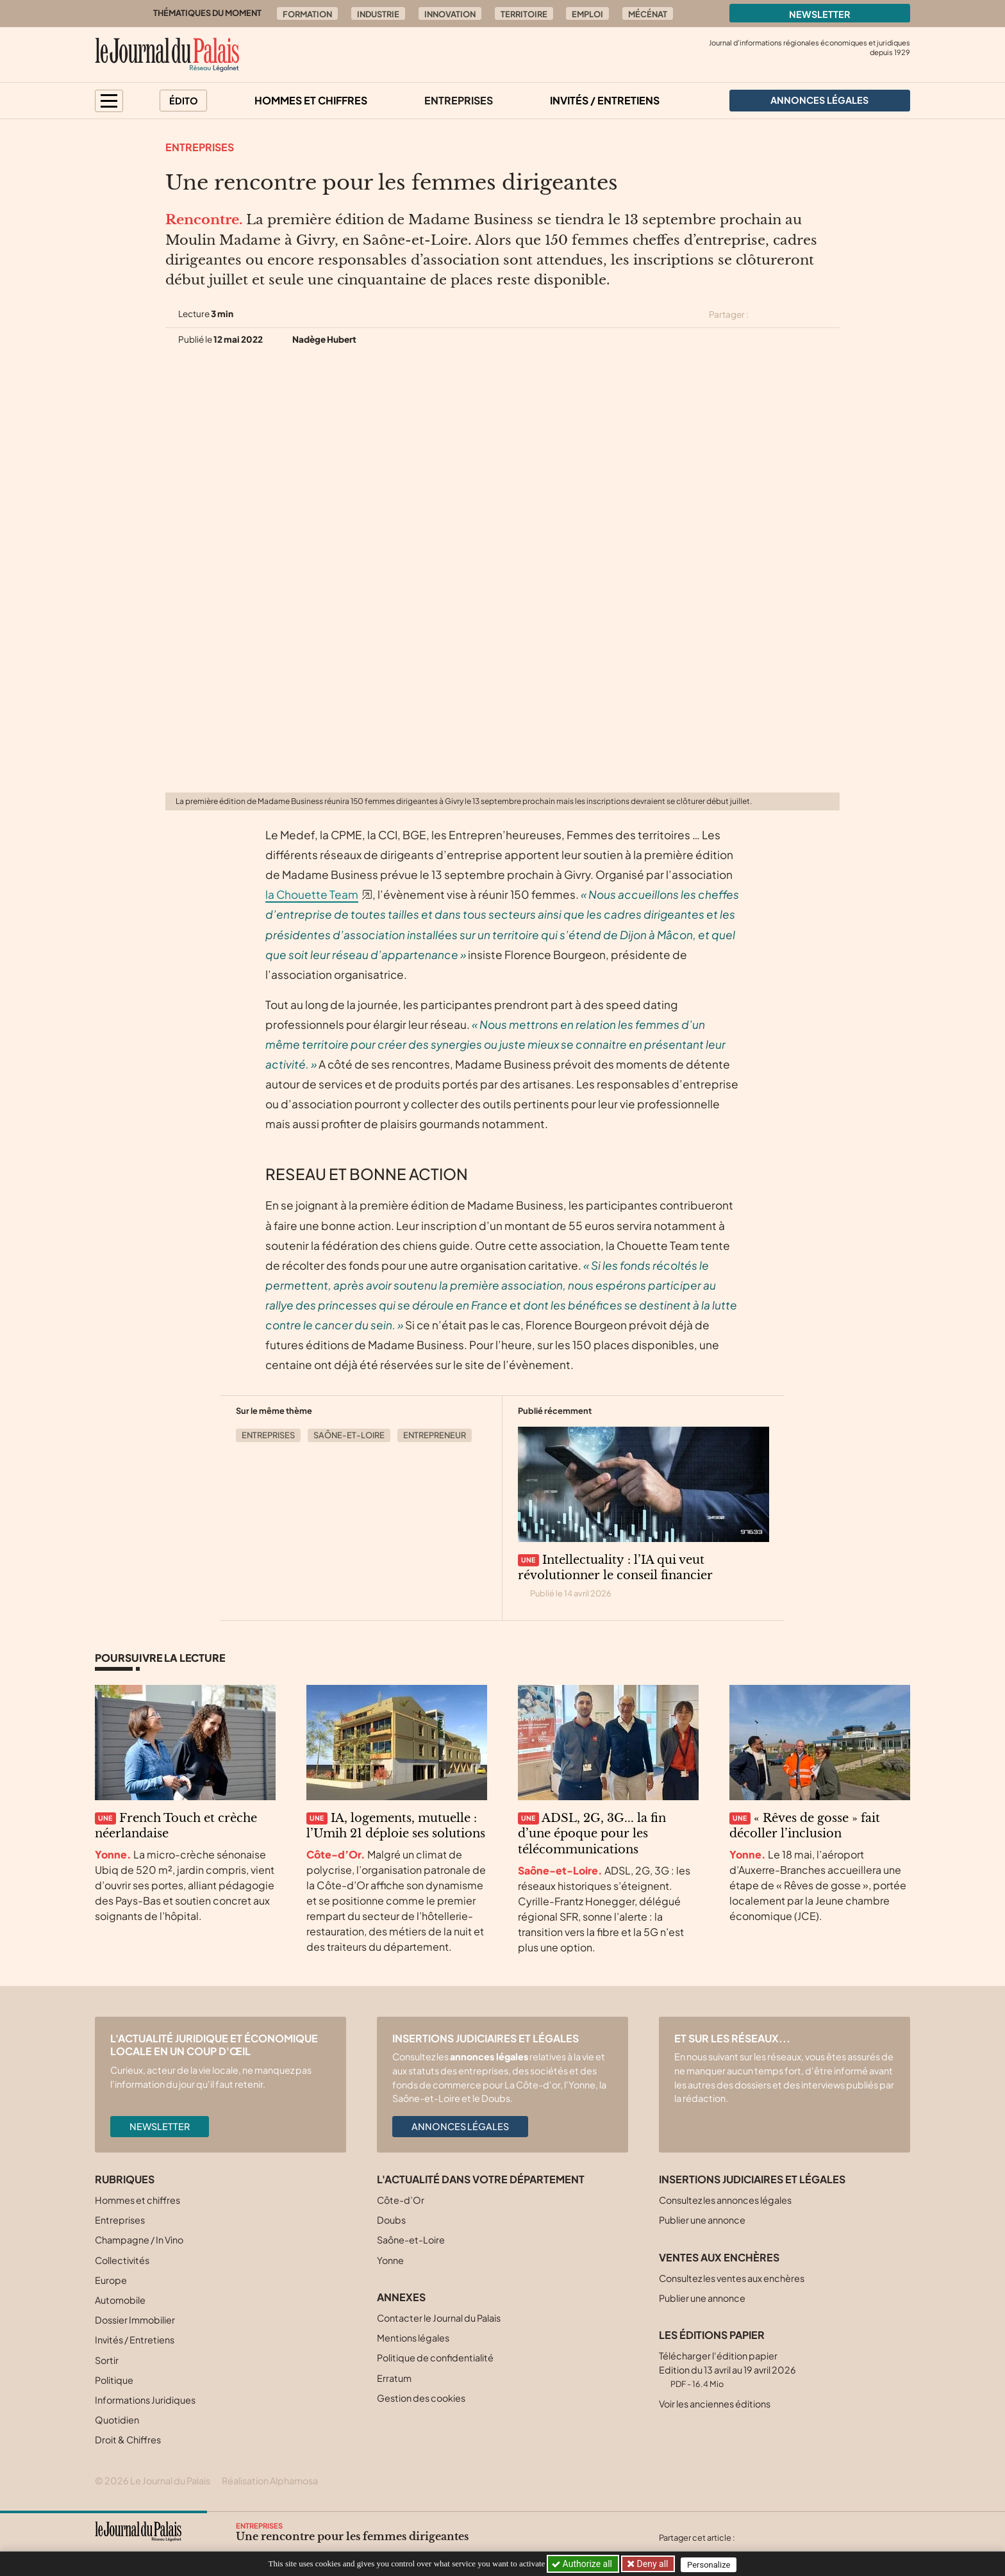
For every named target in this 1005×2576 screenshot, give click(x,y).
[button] (109, 101)
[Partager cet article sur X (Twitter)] (763, 315)
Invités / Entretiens (605, 100)
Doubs (391, 2220)
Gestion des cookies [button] (421, 2398)
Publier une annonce (702, 2220)
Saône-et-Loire (349, 1435)
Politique (114, 2380)
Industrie (378, 14)
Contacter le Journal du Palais (439, 2318)
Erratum (394, 2378)
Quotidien (117, 2419)
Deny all (652, 2564)
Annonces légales (460, 2126)
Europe (111, 2280)
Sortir (107, 2360)
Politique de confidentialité (435, 2357)
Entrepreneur (434, 1435)
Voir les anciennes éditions (714, 2403)
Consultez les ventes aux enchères (731, 2278)
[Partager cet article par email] (831, 315)
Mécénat (647, 14)
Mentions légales (413, 2337)
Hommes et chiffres (310, 100)
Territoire (524, 14)
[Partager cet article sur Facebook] (785, 315)
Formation (307, 14)
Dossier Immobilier (135, 2320)
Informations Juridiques (145, 2400)
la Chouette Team (311, 894)
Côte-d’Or (400, 2200)
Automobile (120, 2300)
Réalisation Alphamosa (270, 2480)
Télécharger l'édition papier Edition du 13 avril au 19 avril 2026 (727, 2369)
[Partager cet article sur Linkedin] (809, 315)
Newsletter (820, 14)
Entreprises (458, 100)
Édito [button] (183, 100)
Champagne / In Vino (139, 2239)
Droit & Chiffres (128, 2439)
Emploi (587, 14)
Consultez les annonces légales (725, 2200)
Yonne (390, 2260)
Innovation (450, 14)
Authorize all (583, 2564)
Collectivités (122, 2260)
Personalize (711, 2564)
